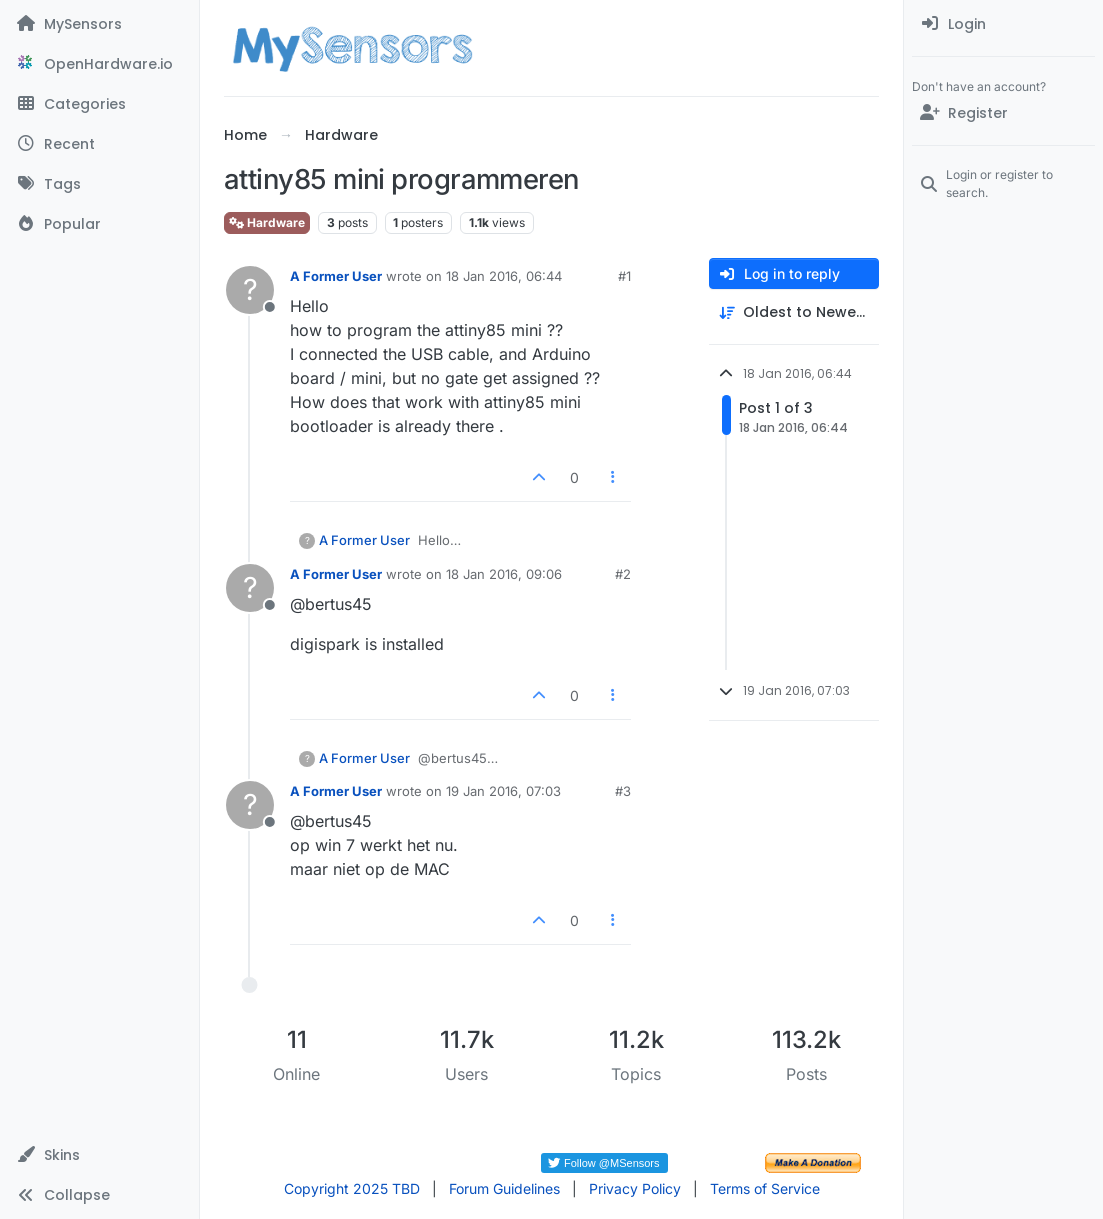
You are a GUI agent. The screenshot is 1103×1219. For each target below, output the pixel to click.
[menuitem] (1003, 24)
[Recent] (99, 144)
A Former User (336, 276)
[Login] (1003, 24)
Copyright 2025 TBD (352, 1188)
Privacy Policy (635, 1188)
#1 (624, 276)
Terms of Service (765, 1188)
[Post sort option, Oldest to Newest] (794, 312)
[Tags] (99, 184)
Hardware (267, 222)
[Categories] (99, 104)
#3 (623, 791)
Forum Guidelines (504, 1188)
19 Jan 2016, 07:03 (503, 791)
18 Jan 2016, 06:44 (504, 276)
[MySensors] (99, 24)
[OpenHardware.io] (99, 64)
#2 (623, 574)
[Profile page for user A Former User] (250, 290)
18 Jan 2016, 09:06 (504, 574)
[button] (99, 1155)
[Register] (1003, 113)
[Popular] (99, 224)
